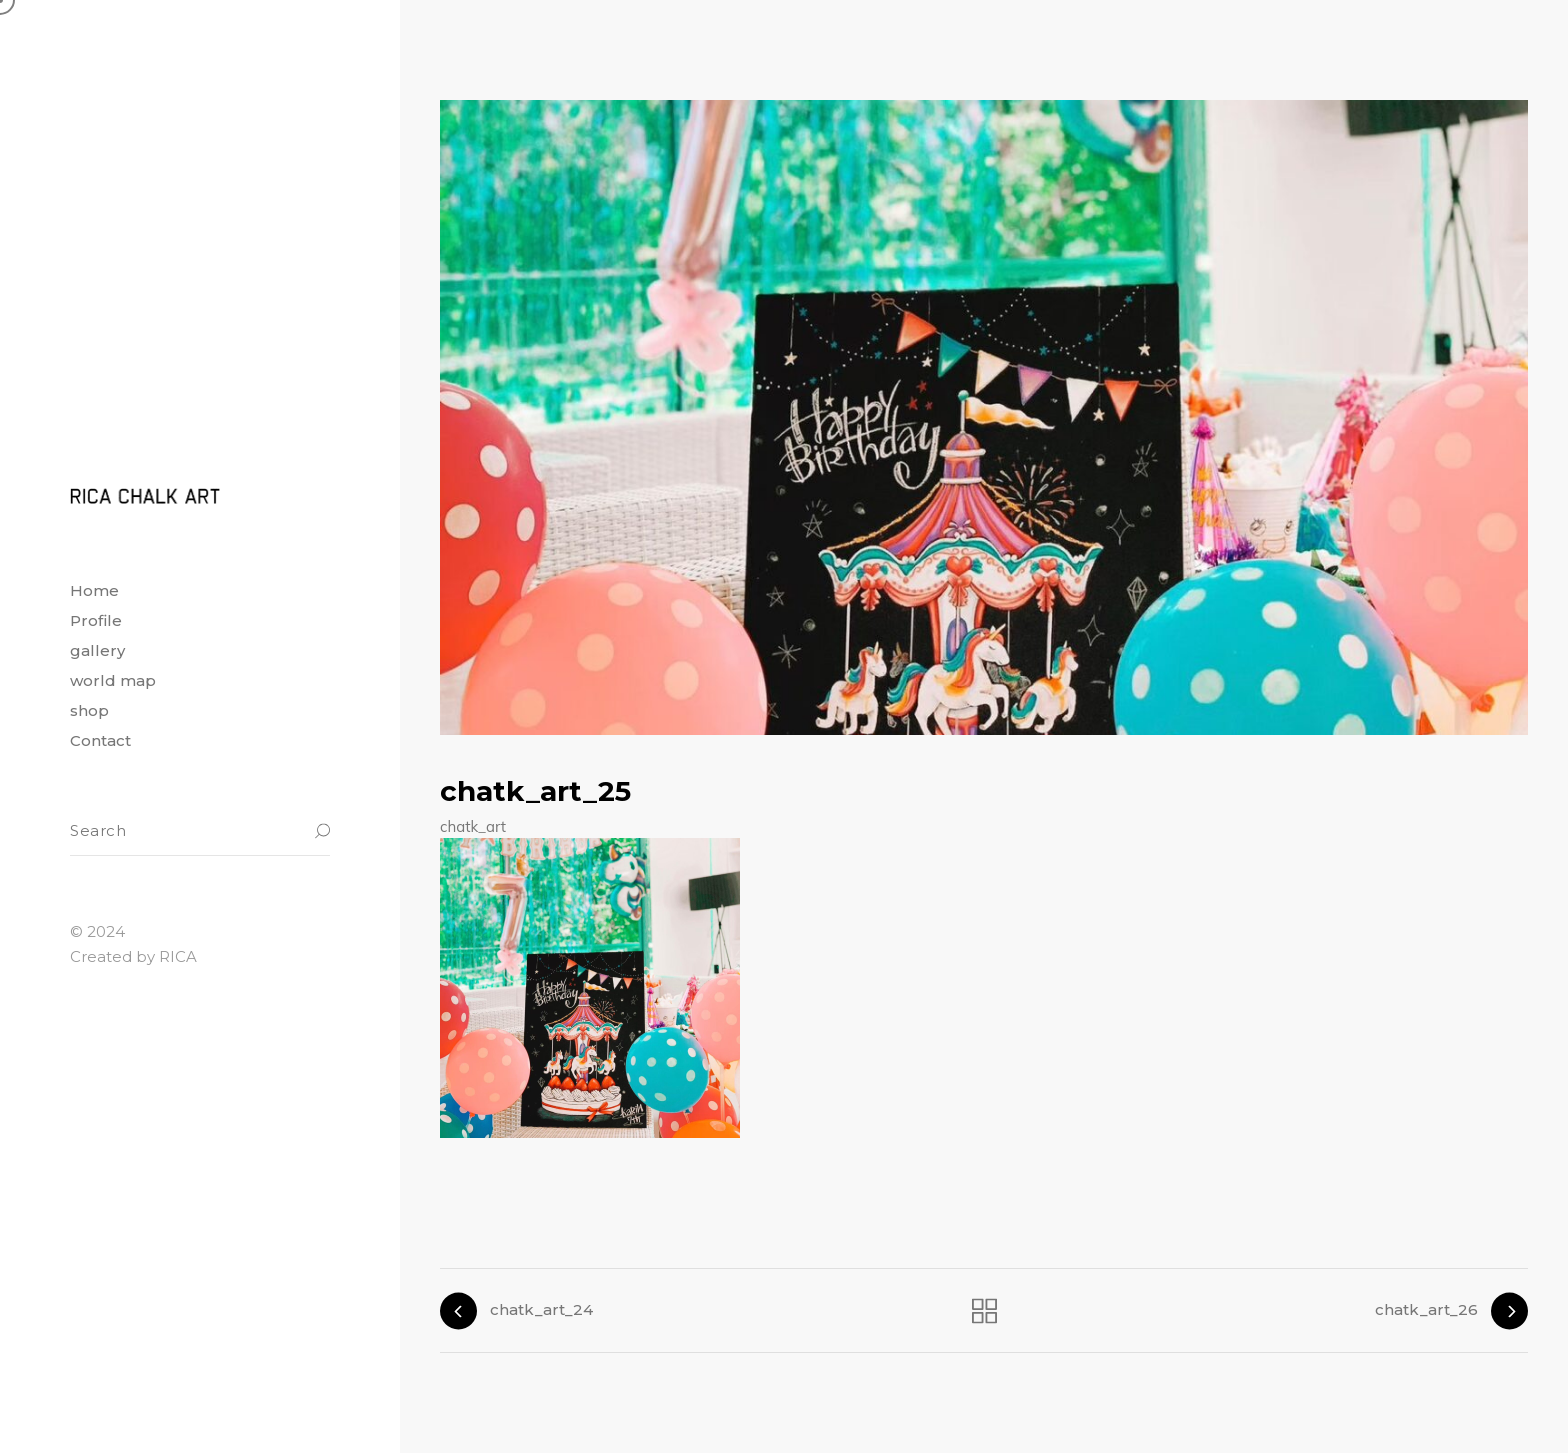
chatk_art (473, 826)
